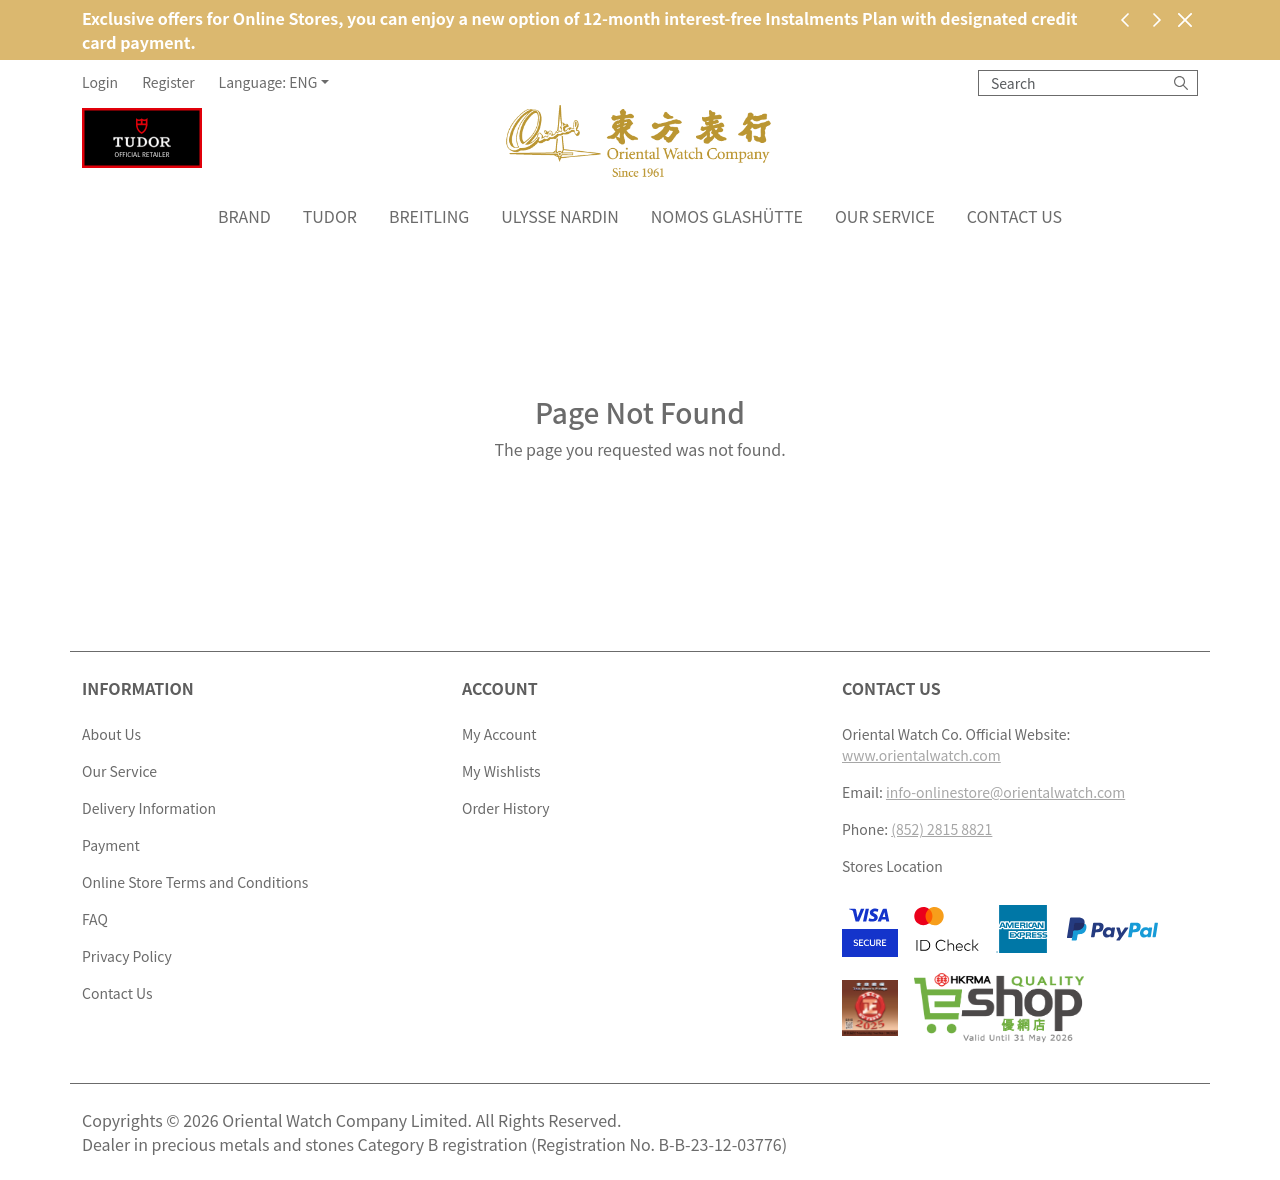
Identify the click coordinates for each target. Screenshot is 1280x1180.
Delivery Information (149, 808)
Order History (505, 808)
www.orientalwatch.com (921, 755)
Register (168, 82)
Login (100, 82)
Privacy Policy (127, 956)
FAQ (95, 919)
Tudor (330, 216)
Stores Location (892, 866)
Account (500, 688)
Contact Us (1014, 216)
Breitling (429, 216)
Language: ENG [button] (268, 82)
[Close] (1184, 19)
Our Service (885, 216)
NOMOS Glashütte (727, 216)
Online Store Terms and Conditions (195, 882)
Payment (111, 845)
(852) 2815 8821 (941, 829)
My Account (499, 734)
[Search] (1181, 83)
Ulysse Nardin (560, 216)
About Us (111, 734)
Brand (244, 216)
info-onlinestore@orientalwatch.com (1005, 792)
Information (138, 688)
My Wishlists (501, 771)
